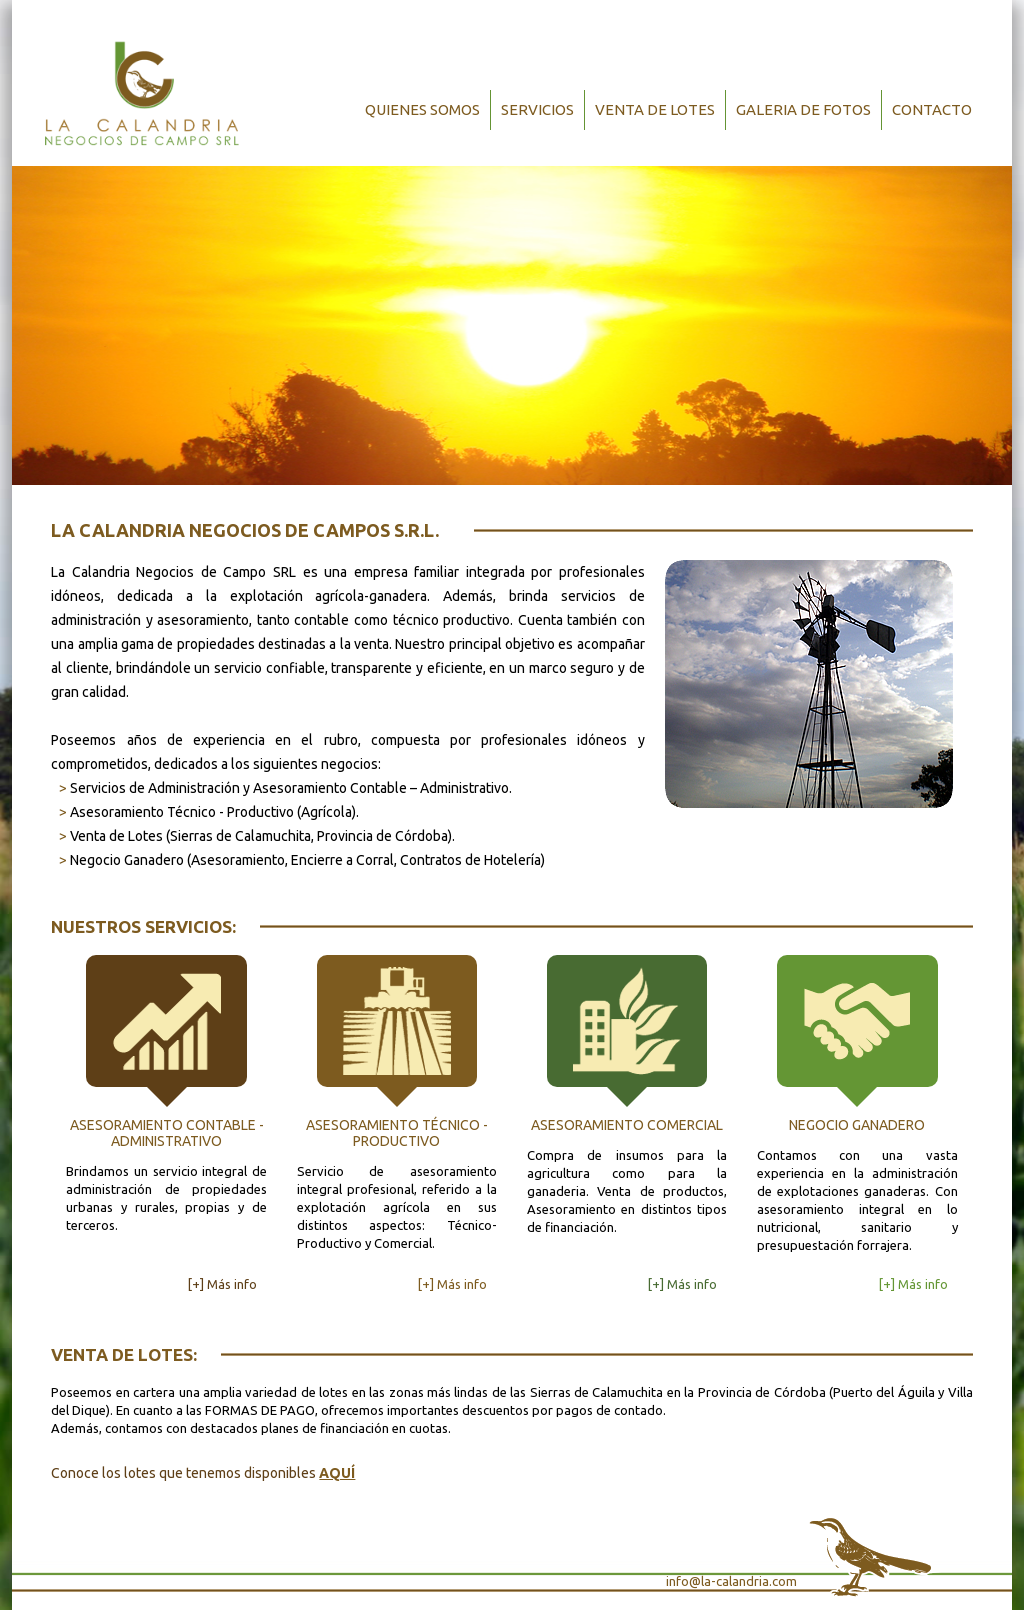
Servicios (537, 109)
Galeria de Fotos (803, 109)
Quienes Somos (422, 109)
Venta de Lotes (655, 109)
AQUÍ (337, 1473)
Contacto (932, 109)
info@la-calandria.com (731, 1581)
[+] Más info (222, 1284)
